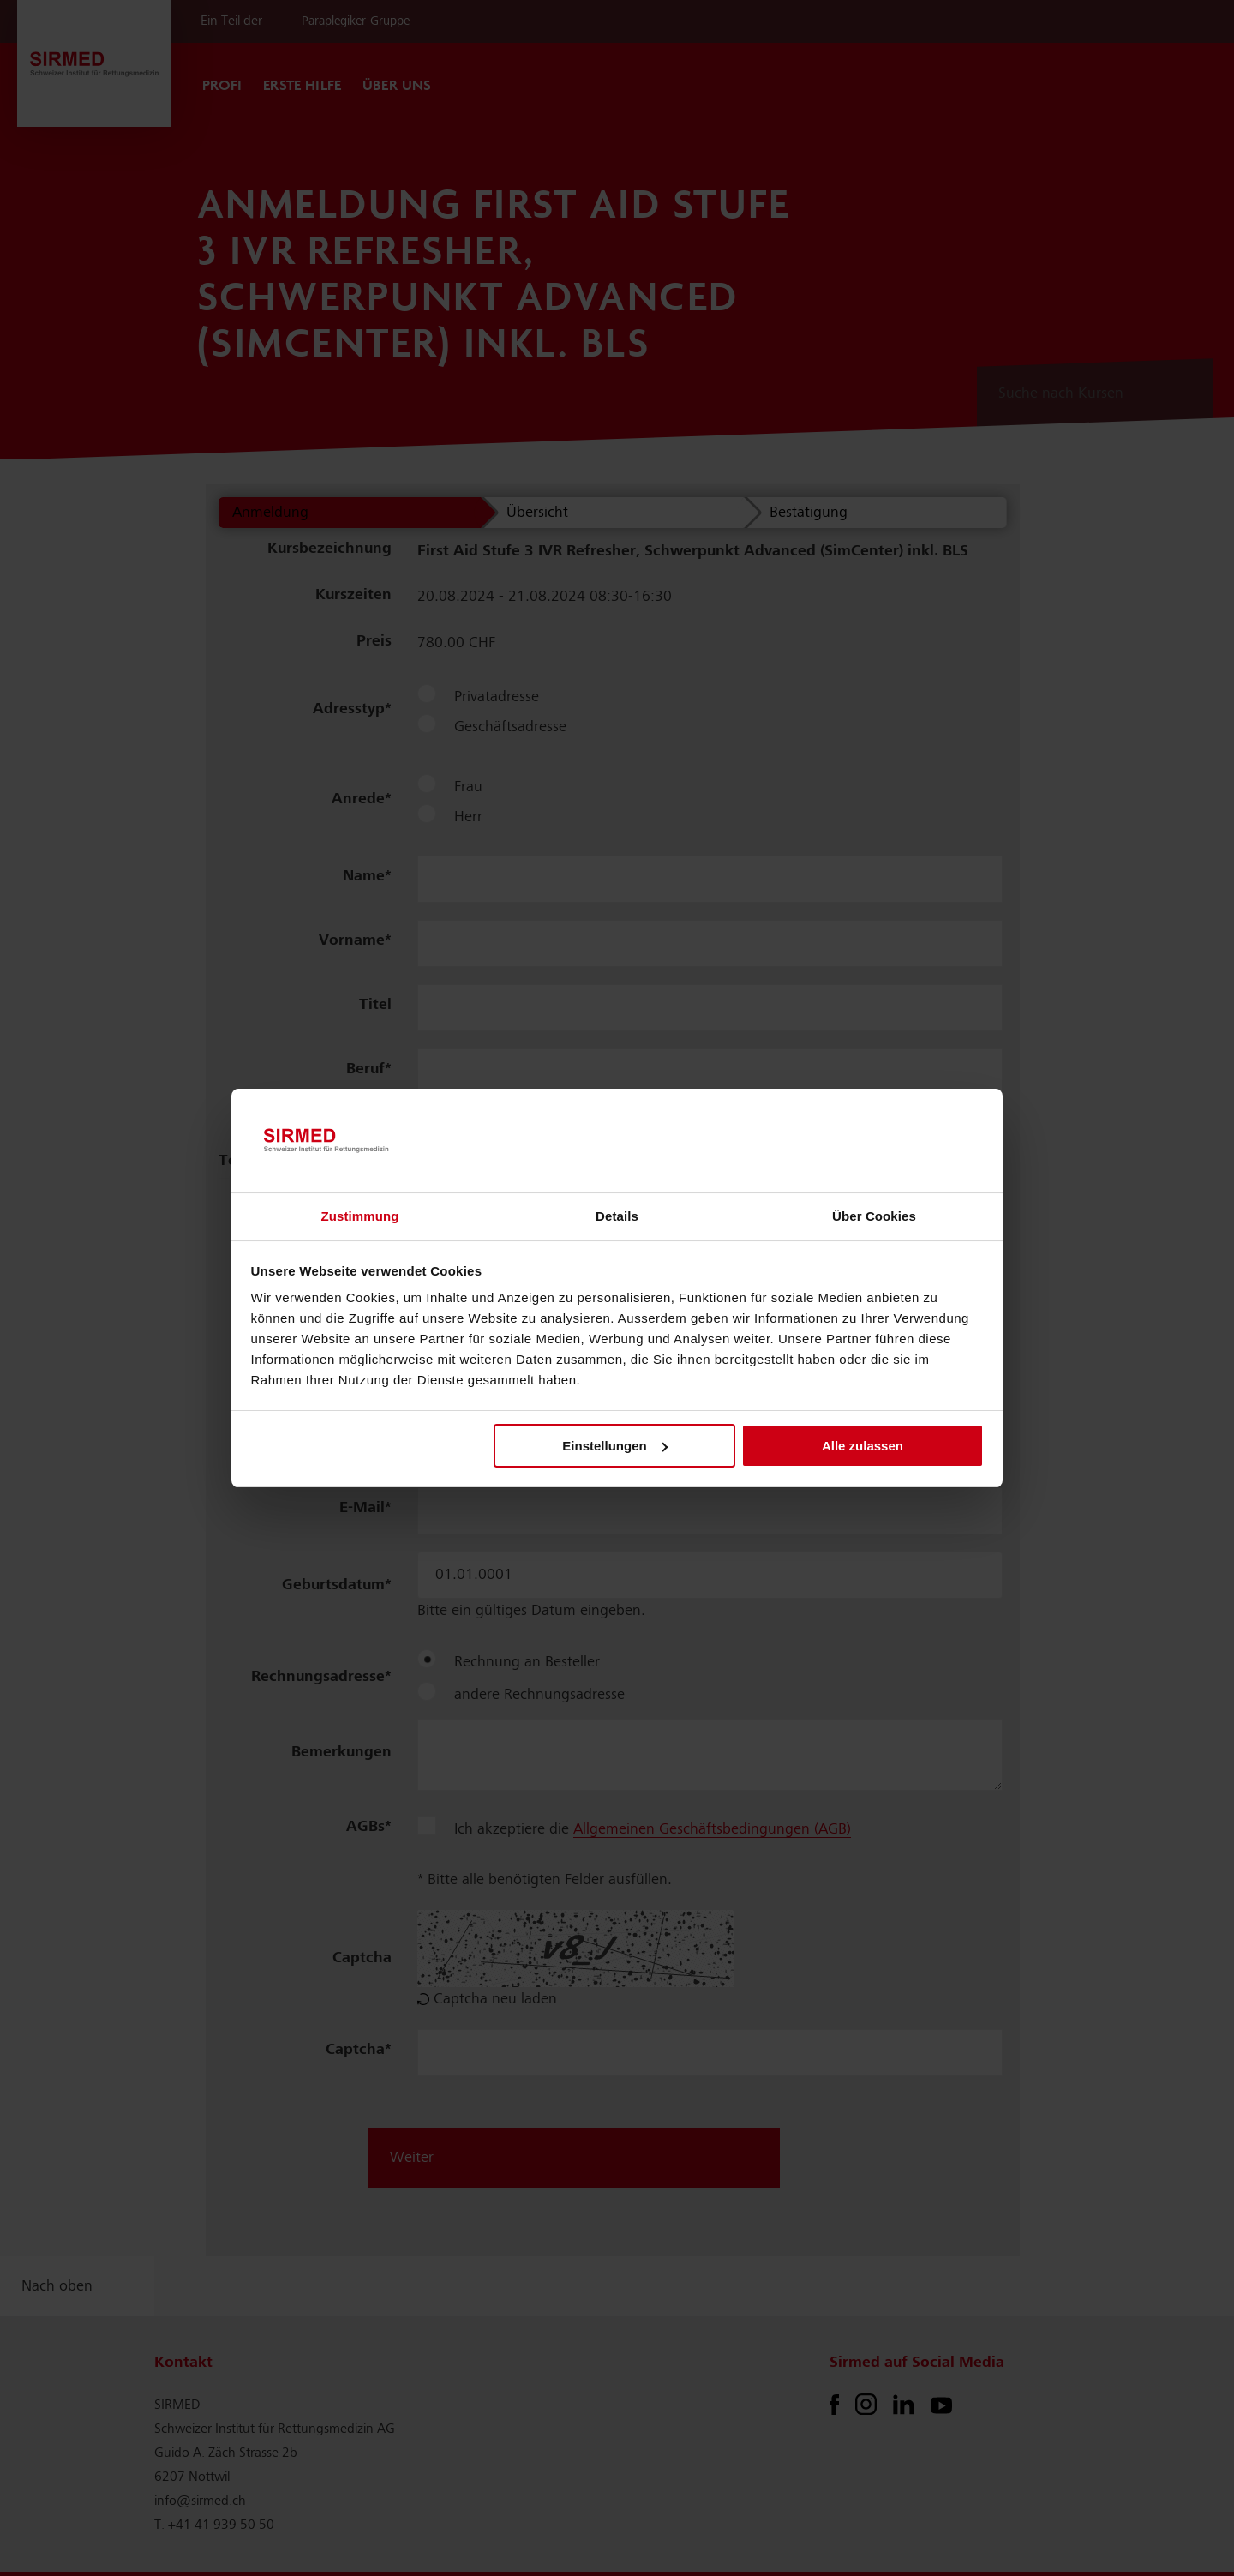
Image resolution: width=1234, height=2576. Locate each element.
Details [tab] (617, 1216)
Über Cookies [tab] (874, 1216)
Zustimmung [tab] (360, 1216)
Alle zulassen (862, 1445)
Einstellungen (614, 1445)
